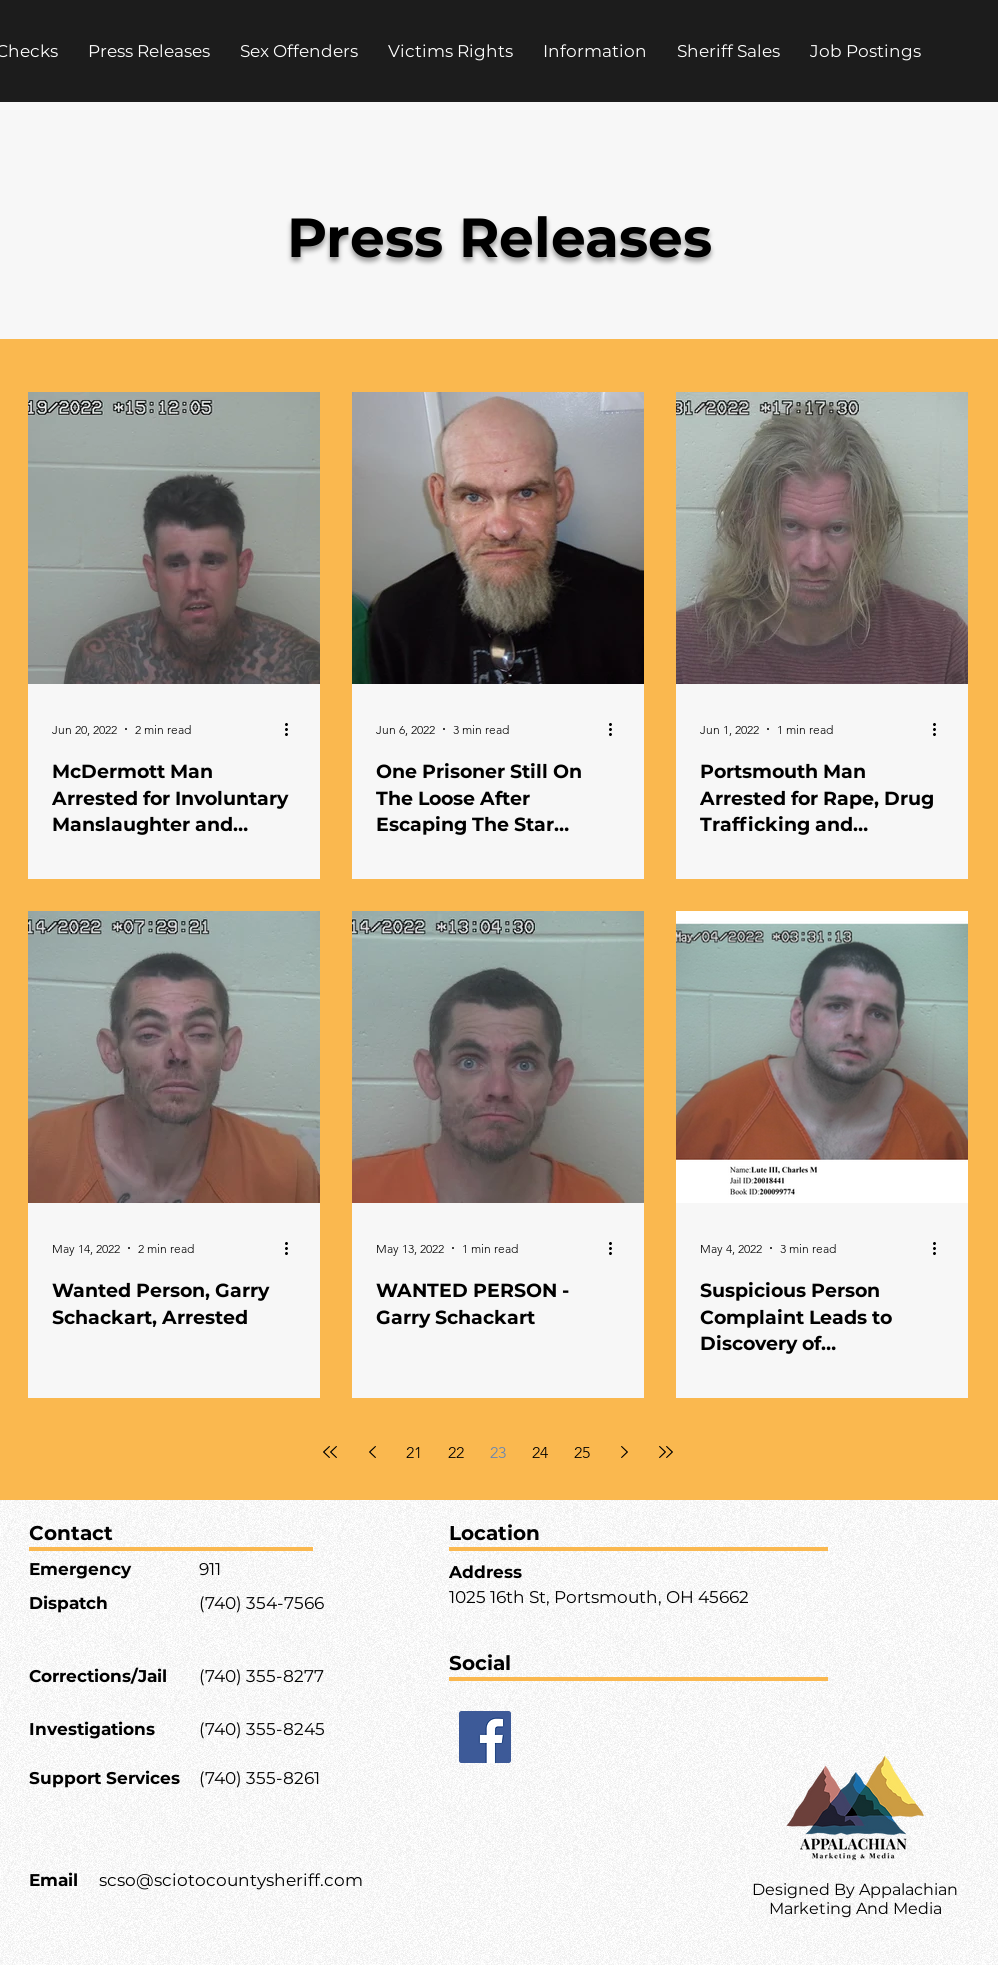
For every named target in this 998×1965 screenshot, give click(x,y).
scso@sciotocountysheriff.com (231, 1880)
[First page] (330, 1452)
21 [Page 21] (414, 1452)
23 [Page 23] (498, 1452)
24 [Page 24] (540, 1452)
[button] (450, 51)
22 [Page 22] (456, 1452)
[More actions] (293, 729)
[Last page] (666, 1452)
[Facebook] (485, 1737)
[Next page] (624, 1452)
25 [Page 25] (582, 1452)
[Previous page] (372, 1452)
